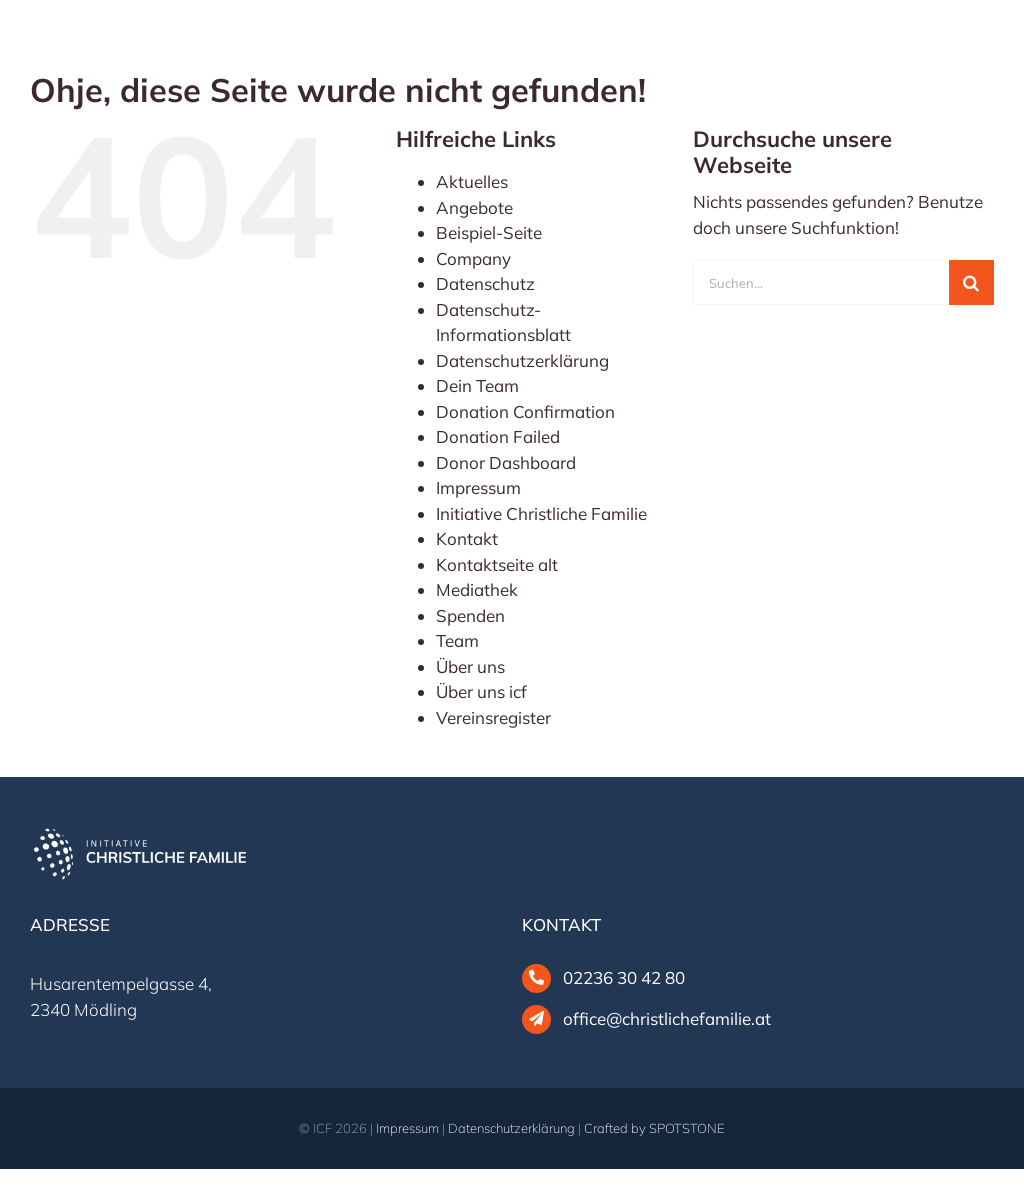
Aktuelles (472, 181)
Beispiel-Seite (489, 232)
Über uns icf (481, 691)
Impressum (478, 487)
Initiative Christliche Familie (541, 513)
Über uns (470, 666)
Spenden (470, 615)
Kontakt (467, 538)
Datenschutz (485, 283)
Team (457, 640)
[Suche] (971, 282)
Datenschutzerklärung (522, 360)
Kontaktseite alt (497, 564)
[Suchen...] (821, 282)
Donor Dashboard (506, 462)
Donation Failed (498, 436)
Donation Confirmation (525, 411)
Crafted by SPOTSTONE (654, 1128)
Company (473, 258)
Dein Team (477, 385)
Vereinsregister (493, 717)
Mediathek (477, 589)
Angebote (474, 207)
